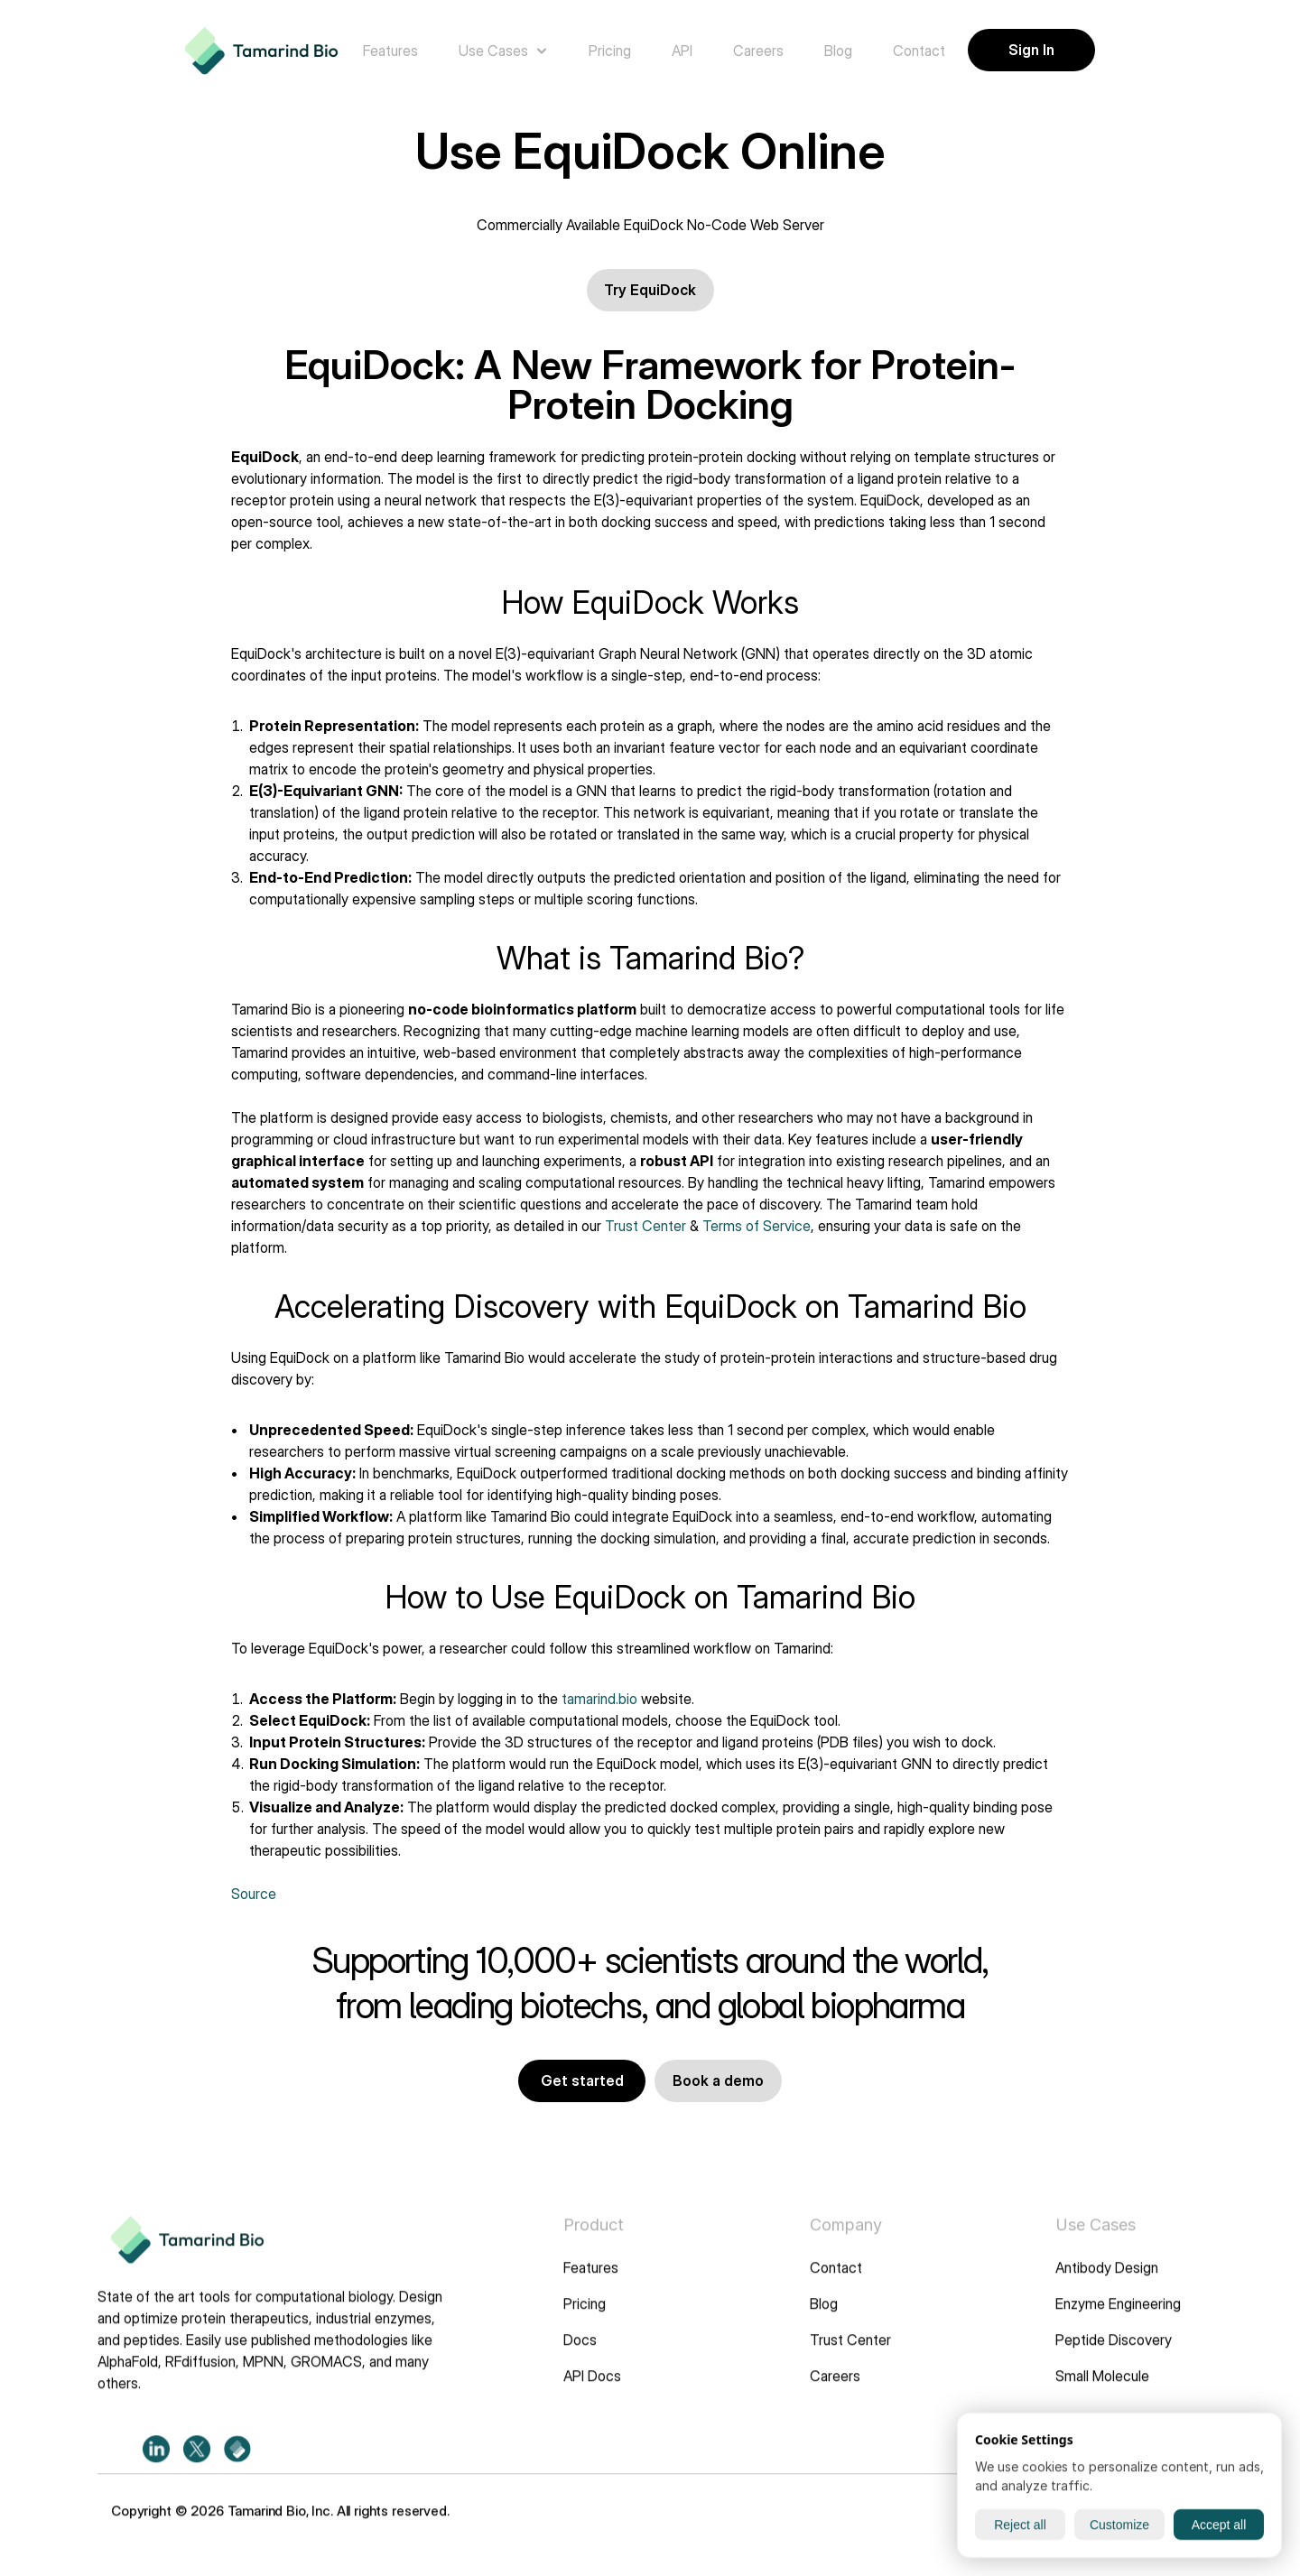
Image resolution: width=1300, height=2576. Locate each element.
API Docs (592, 2389)
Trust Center (645, 1226)
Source (253, 1894)
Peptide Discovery (1113, 2353)
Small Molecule (1102, 2389)
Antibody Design (1106, 2281)
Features (590, 2281)
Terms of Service (756, 1226)
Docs (580, 2353)
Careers (835, 2389)
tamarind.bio (599, 1699)
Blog (824, 2317)
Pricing (584, 2317)
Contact (836, 2281)
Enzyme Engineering (1118, 2317)
